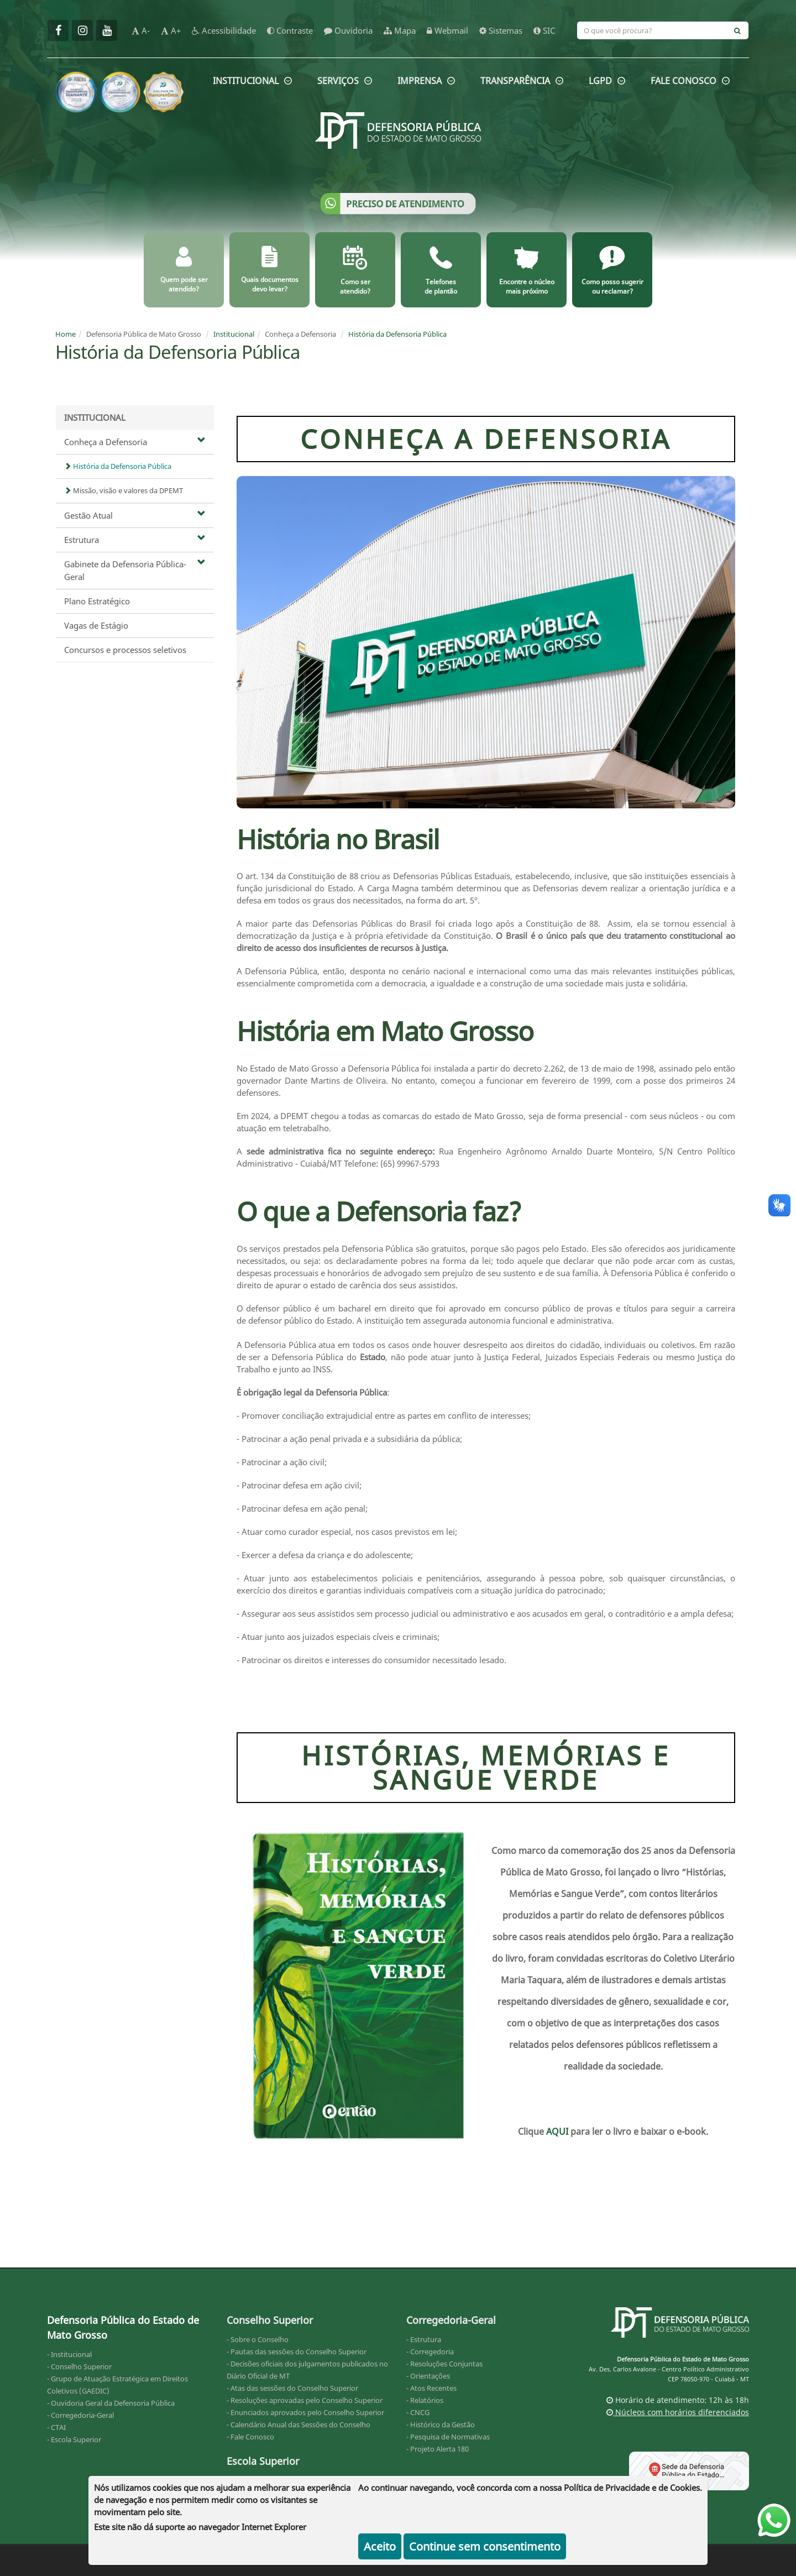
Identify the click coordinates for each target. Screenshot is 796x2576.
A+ (171, 30)
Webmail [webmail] (447, 30)
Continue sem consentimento (485, 2546)
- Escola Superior (74, 2439)
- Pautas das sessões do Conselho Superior (296, 2351)
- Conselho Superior (79, 2366)
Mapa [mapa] (400, 30)
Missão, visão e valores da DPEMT (123, 490)
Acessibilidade (224, 30)
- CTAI (56, 2427)
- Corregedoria (430, 2351)
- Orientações (428, 2376)
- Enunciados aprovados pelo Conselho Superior (305, 2412)
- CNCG (418, 2412)
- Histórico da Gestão (440, 2424)
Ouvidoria (348, 30)
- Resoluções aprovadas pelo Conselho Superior (305, 2400)
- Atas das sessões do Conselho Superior (292, 2388)
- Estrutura (423, 2339)
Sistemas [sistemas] (500, 30)
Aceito (380, 2546)
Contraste (290, 30)
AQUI (558, 2131)
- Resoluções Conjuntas (444, 2364)
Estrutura (135, 539)
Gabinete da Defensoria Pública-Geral (135, 570)
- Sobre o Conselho (258, 2339)
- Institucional (69, 2354)
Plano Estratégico (97, 601)
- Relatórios (424, 2400)
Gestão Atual (135, 515)
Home (65, 334)
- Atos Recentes (431, 2388)
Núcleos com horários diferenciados (677, 2412)
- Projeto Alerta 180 (437, 2449)
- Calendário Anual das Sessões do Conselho (298, 2424)
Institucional (233, 334)
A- (141, 30)
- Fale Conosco (250, 2437)
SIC (544, 30)
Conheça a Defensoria (135, 441)
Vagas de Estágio (96, 625)
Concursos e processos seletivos (125, 649)
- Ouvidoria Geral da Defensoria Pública (111, 2403)
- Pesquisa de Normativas (448, 2437)
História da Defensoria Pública (397, 334)
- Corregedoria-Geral (80, 2415)
